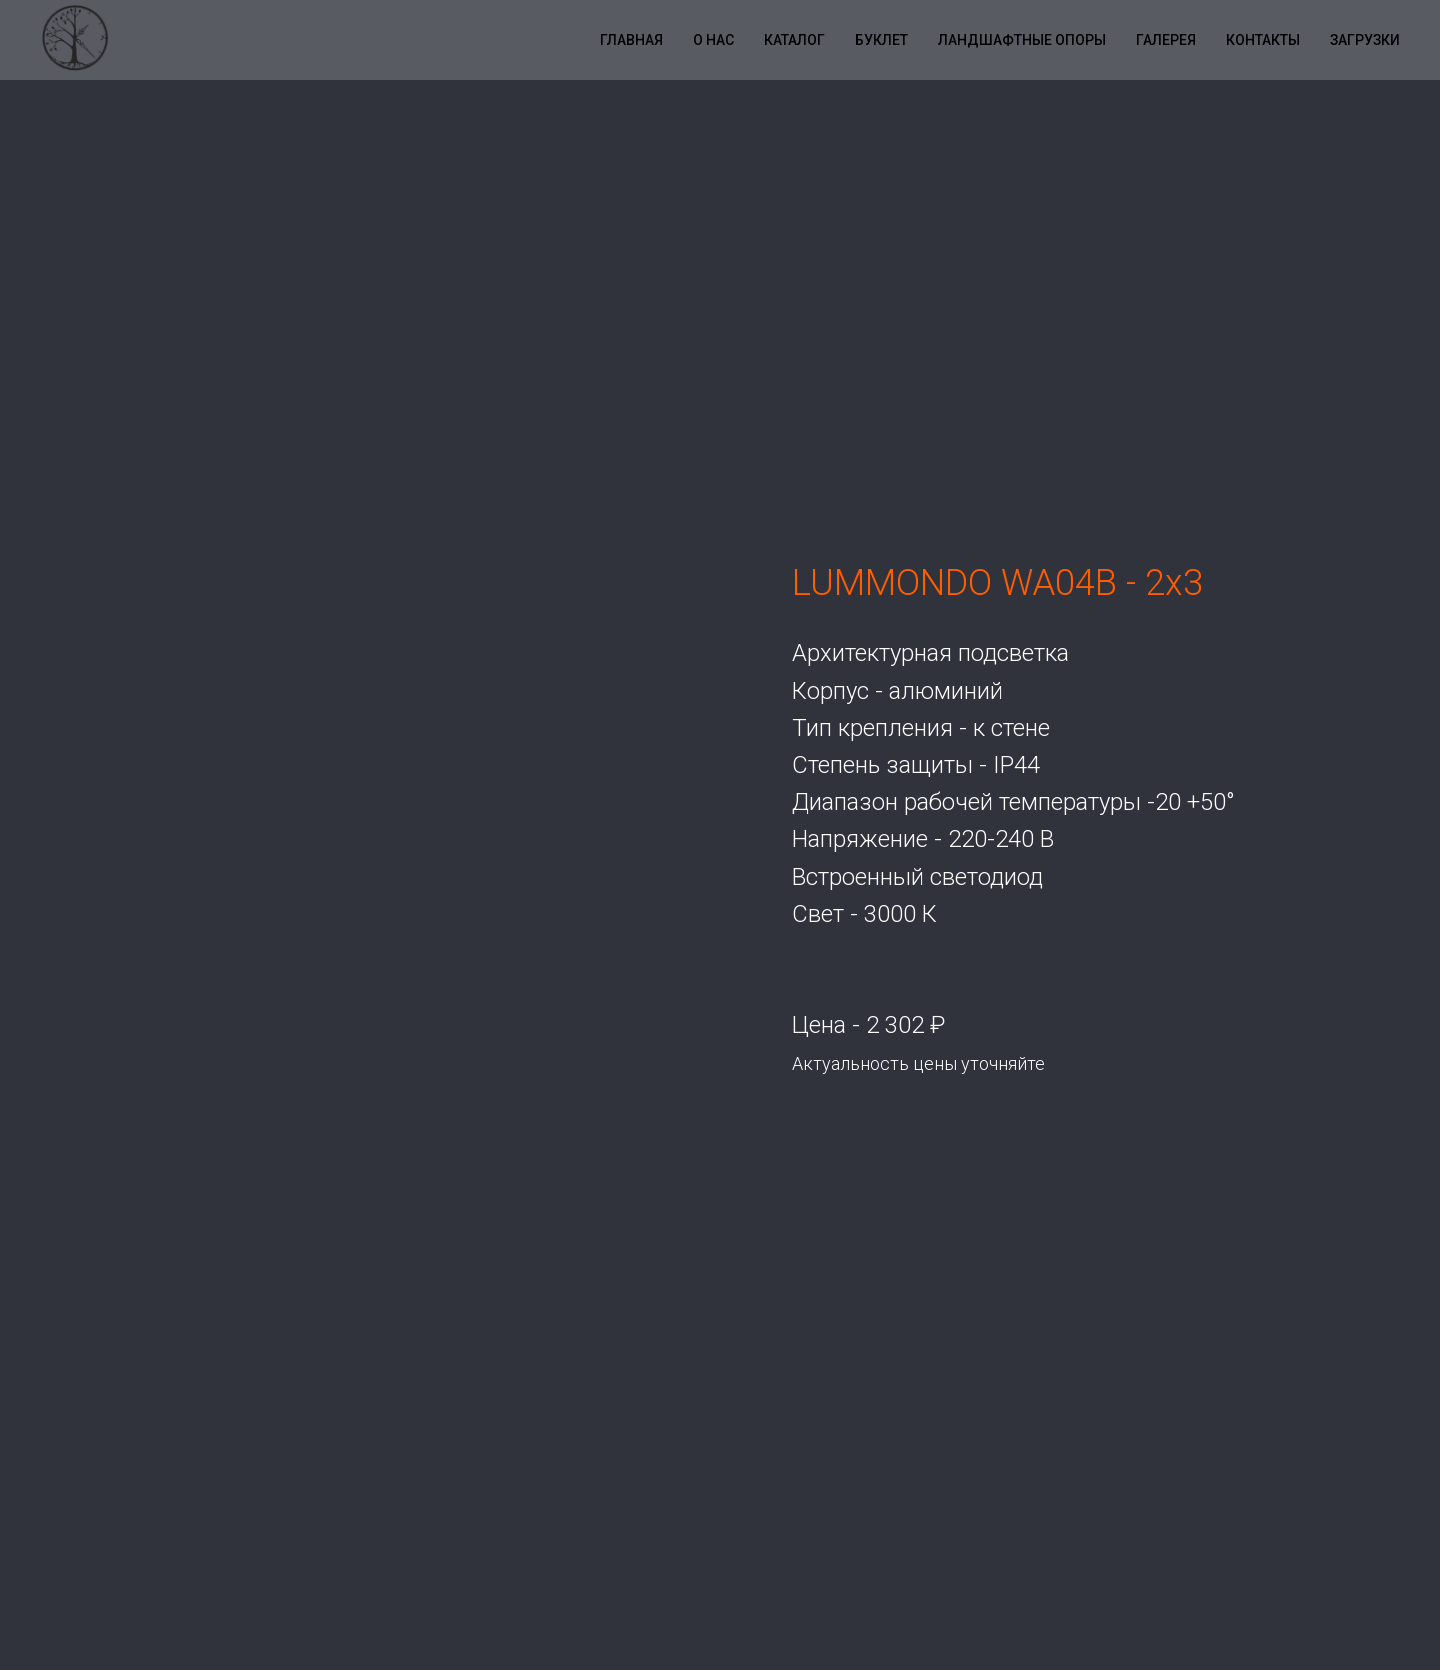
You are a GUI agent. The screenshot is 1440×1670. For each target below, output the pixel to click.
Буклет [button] (881, 40)
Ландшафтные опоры (1022, 40)
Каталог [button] (794, 40)
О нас (713, 40)
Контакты (1263, 40)
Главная (631, 40)
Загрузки (1365, 40)
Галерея (1166, 40)
